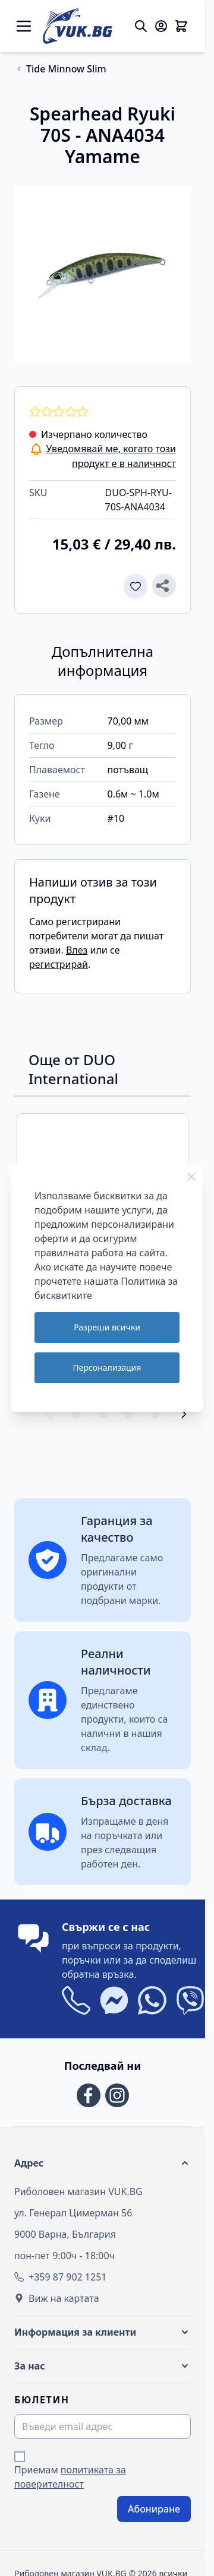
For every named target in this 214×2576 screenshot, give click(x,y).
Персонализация (107, 1367)
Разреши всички (107, 1327)
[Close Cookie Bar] (191, 1177)
